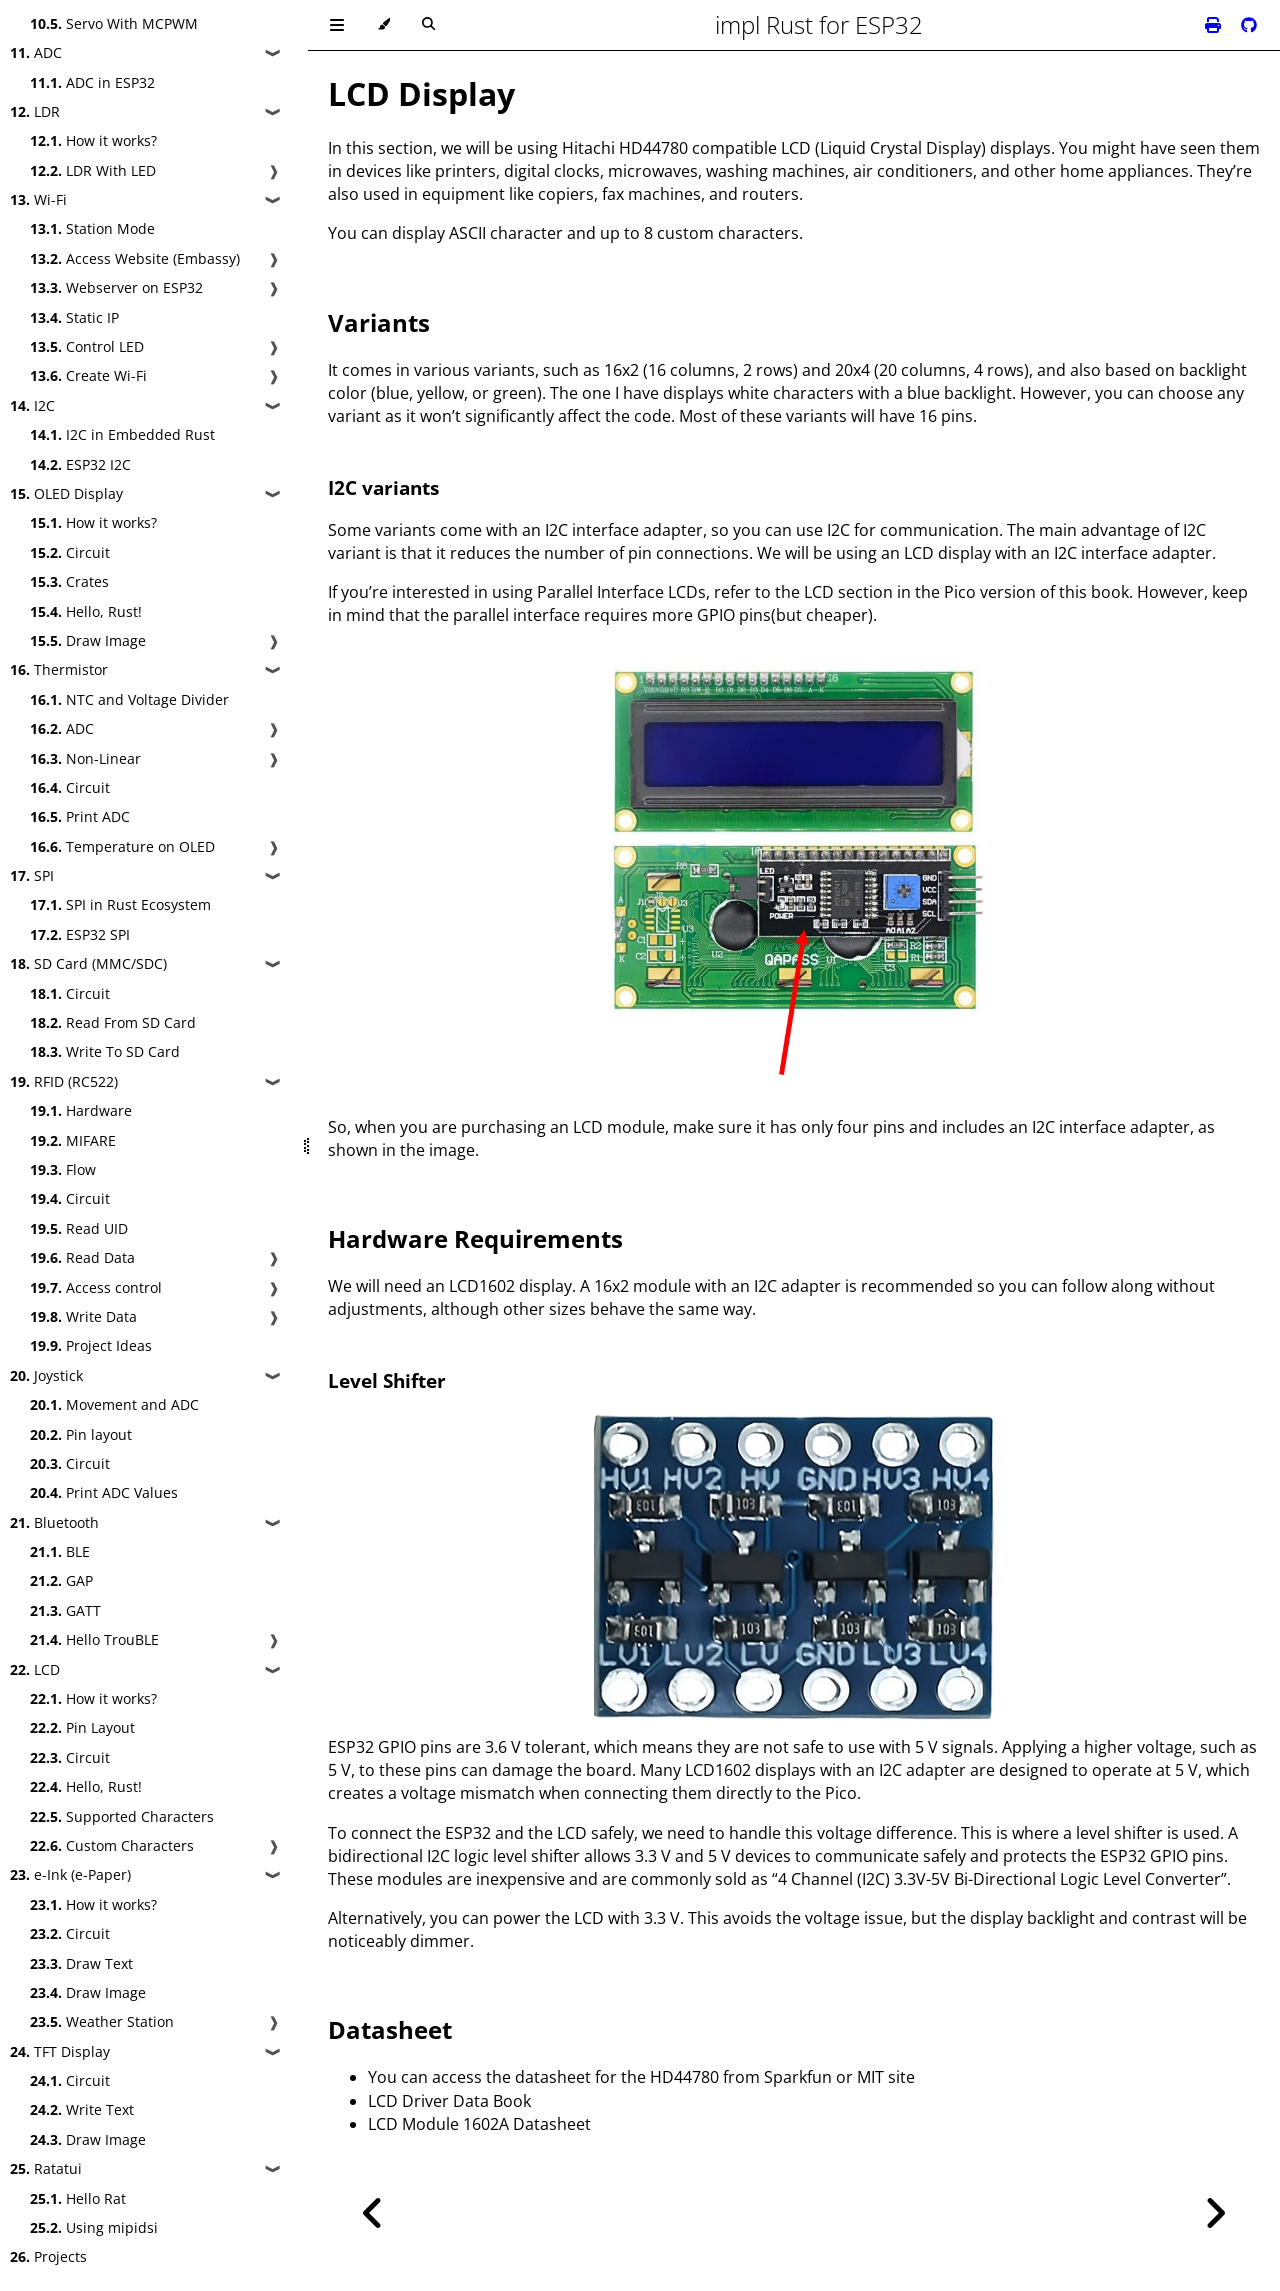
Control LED (87, 346)
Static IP (74, 317)
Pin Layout (82, 1727)
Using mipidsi (94, 2227)
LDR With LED (93, 170)
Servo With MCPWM (114, 23)
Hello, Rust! (86, 611)
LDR (35, 111)
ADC (36, 52)
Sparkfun (798, 2077)
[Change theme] (383, 25)
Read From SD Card (113, 1022)
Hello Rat (78, 2198)
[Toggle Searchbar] (428, 25)
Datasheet (390, 2029)
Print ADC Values (104, 1492)
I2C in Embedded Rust (122, 434)
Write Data (83, 1316)
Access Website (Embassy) (135, 258)
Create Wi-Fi (88, 375)
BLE (60, 1551)
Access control (96, 1287)
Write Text (82, 2109)
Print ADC (80, 816)
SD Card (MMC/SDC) (88, 963)
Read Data (82, 1257)
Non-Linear (85, 758)
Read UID (79, 1228)
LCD (35, 1669)
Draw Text (81, 1963)
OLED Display (66, 493)
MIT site (886, 2077)
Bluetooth (54, 1522)
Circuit (70, 552)
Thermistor (59, 669)
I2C (32, 405)
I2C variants (383, 487)
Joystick (46, 1375)
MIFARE (73, 1140)
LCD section (848, 592)
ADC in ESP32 (92, 82)
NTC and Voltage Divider (129, 699)
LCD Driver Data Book (449, 2101)
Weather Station (102, 2021)
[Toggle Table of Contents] (337, 25)
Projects (48, 2256)
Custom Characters (112, 1845)
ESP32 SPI (80, 934)
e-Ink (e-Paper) (70, 1874)
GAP (61, 1580)
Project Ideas (91, 1345)
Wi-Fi (38, 199)
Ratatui (46, 2168)
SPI (32, 875)
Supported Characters (122, 1816)
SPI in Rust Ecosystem (120, 904)
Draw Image (88, 640)
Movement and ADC (114, 1404)
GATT (65, 1610)
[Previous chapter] (373, 2213)
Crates (69, 581)
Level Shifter (387, 1380)
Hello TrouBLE (94, 1639)
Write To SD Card (105, 1051)
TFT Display (60, 2051)
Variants (379, 322)
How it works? (93, 140)
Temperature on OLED (122, 846)
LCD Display (421, 93)
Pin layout (81, 1434)
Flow (63, 1169)
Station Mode (92, 228)
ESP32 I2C (80, 464)
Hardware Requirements (475, 1238)
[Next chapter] (1215, 2213)
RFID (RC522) (64, 1081)
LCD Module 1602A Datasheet (479, 2124)
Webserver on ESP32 (116, 287)
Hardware (81, 1110)
